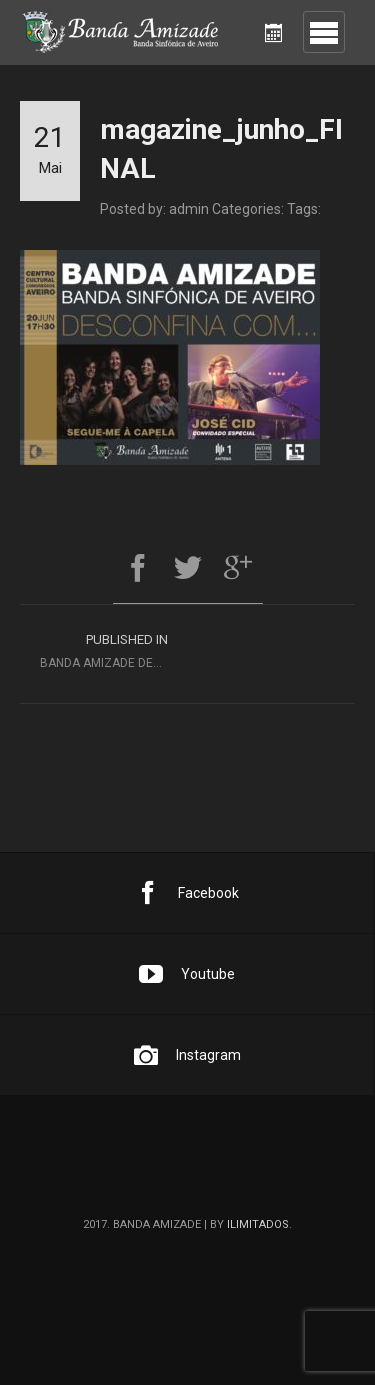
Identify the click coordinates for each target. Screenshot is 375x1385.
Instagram (187, 1055)
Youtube (187, 974)
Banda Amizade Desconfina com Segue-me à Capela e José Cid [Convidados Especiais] (114, 648)
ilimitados (258, 1224)
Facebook (187, 893)
